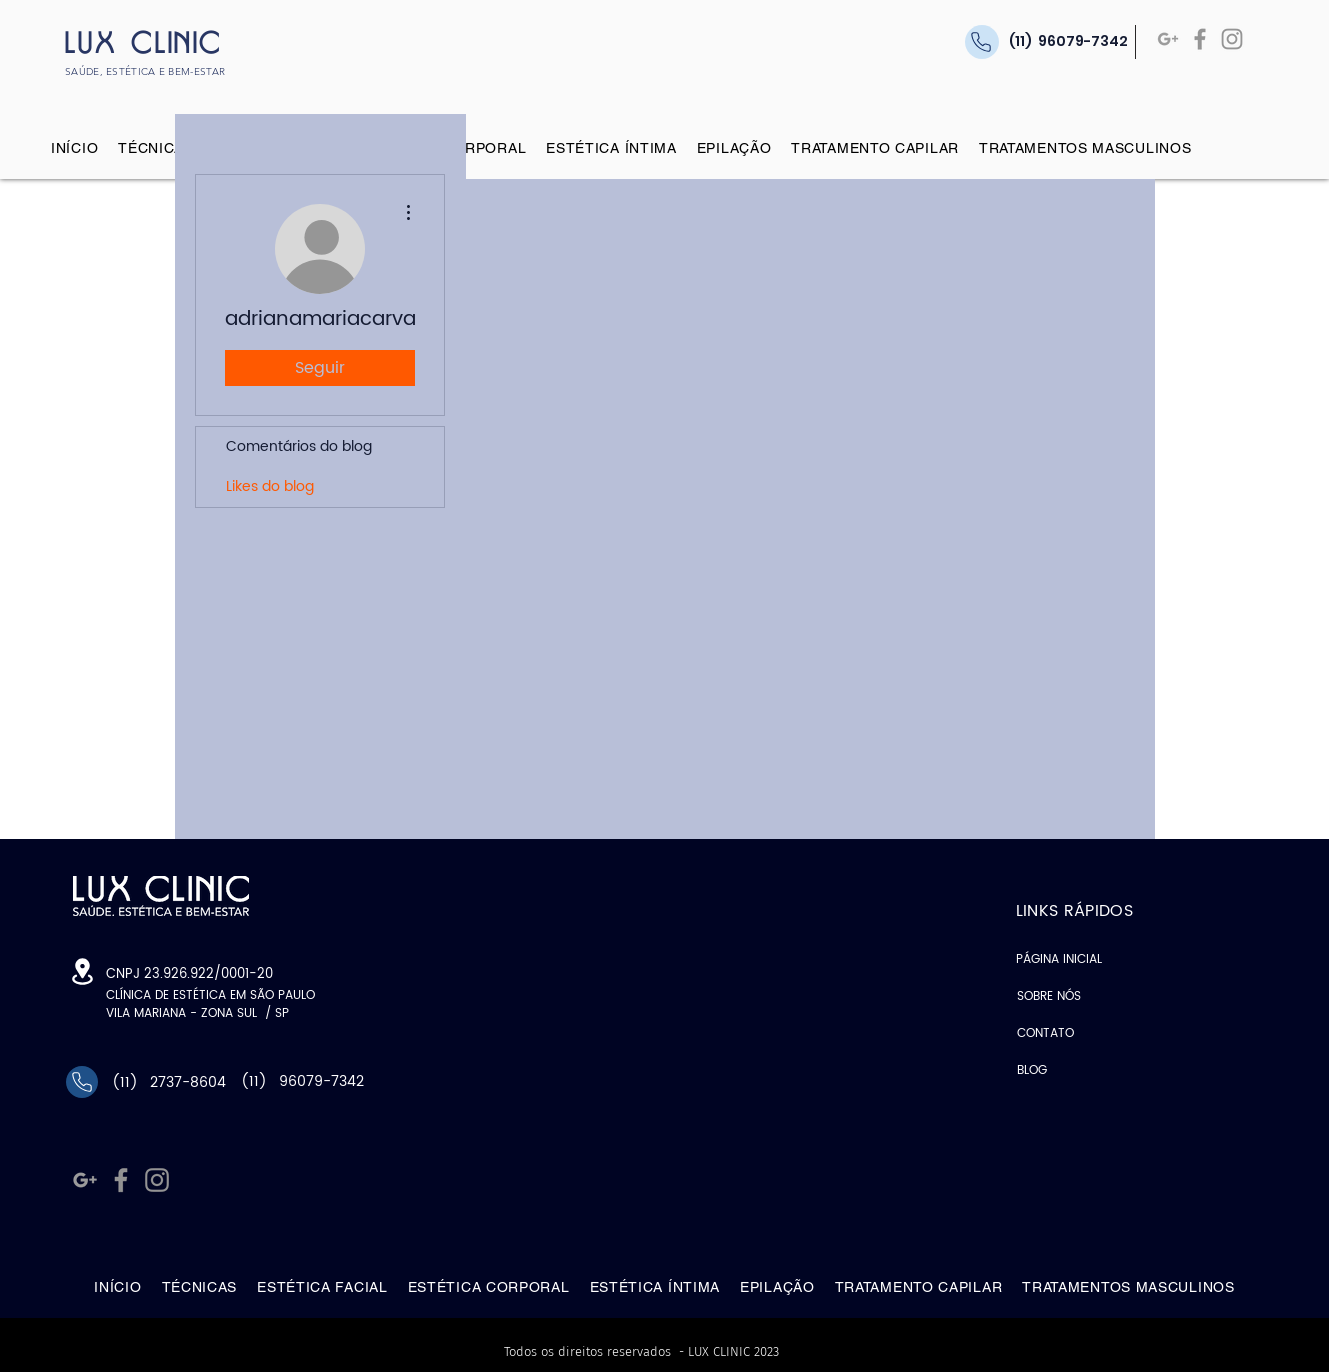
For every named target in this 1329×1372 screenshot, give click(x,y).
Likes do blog (270, 486)
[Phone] (82, 1082)
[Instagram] (1232, 39)
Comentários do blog (299, 446)
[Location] (82, 971)
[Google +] (1168, 39)
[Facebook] (1200, 39)
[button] (156, 148)
